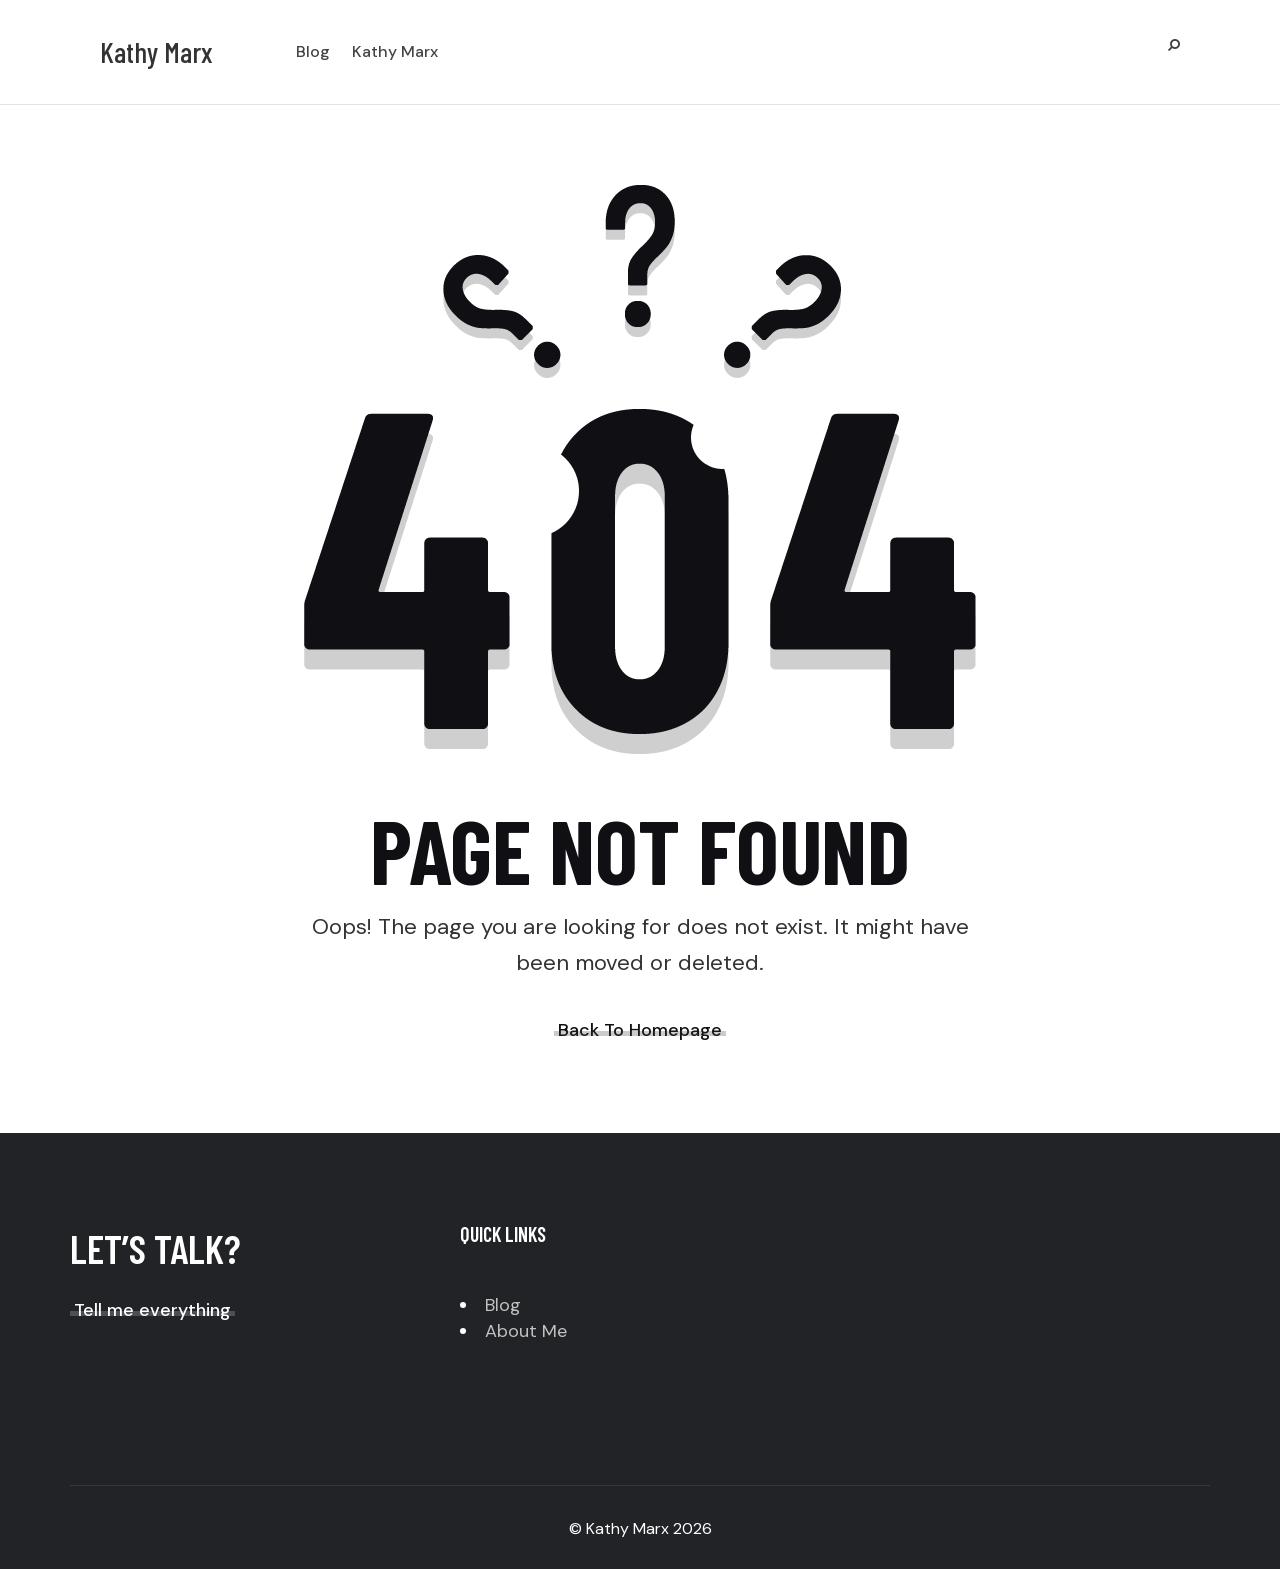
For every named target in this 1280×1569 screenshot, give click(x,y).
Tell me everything (152, 1310)
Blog (503, 1305)
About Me (526, 1331)
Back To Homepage (640, 1030)
